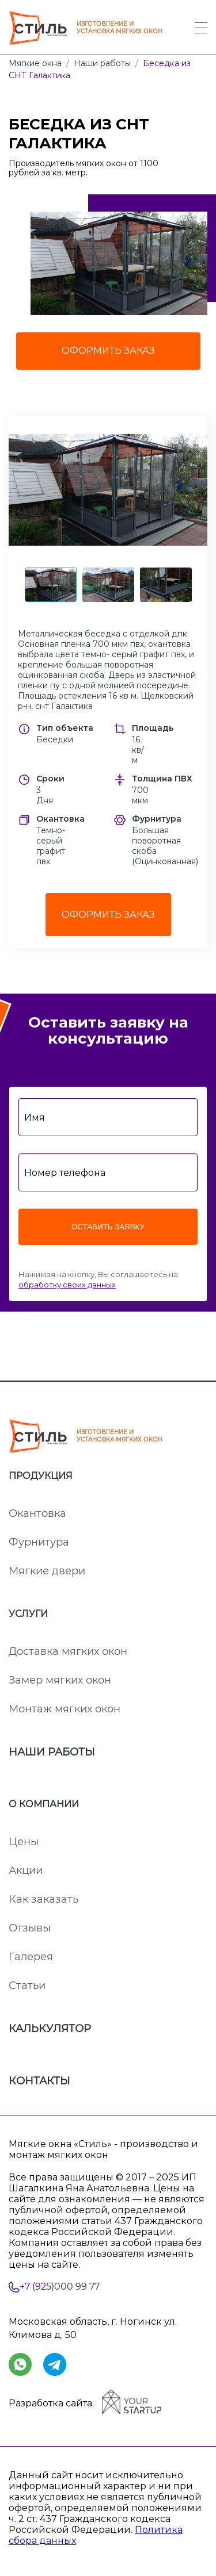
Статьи (27, 1985)
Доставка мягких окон (68, 1651)
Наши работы (102, 63)
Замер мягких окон (60, 1680)
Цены (24, 1841)
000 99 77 (60, 2287)
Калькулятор (50, 2028)
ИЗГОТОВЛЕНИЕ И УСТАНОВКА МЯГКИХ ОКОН (85, 27)
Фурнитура (39, 1542)
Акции (26, 1870)
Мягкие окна (35, 63)
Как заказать (43, 1899)
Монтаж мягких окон (64, 1709)
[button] (108, 490)
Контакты (39, 2081)
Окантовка (37, 1513)
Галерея (31, 1956)
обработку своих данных (67, 1284)
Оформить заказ (108, 914)
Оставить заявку (108, 1226)
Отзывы (30, 1928)
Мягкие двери (47, 1571)
